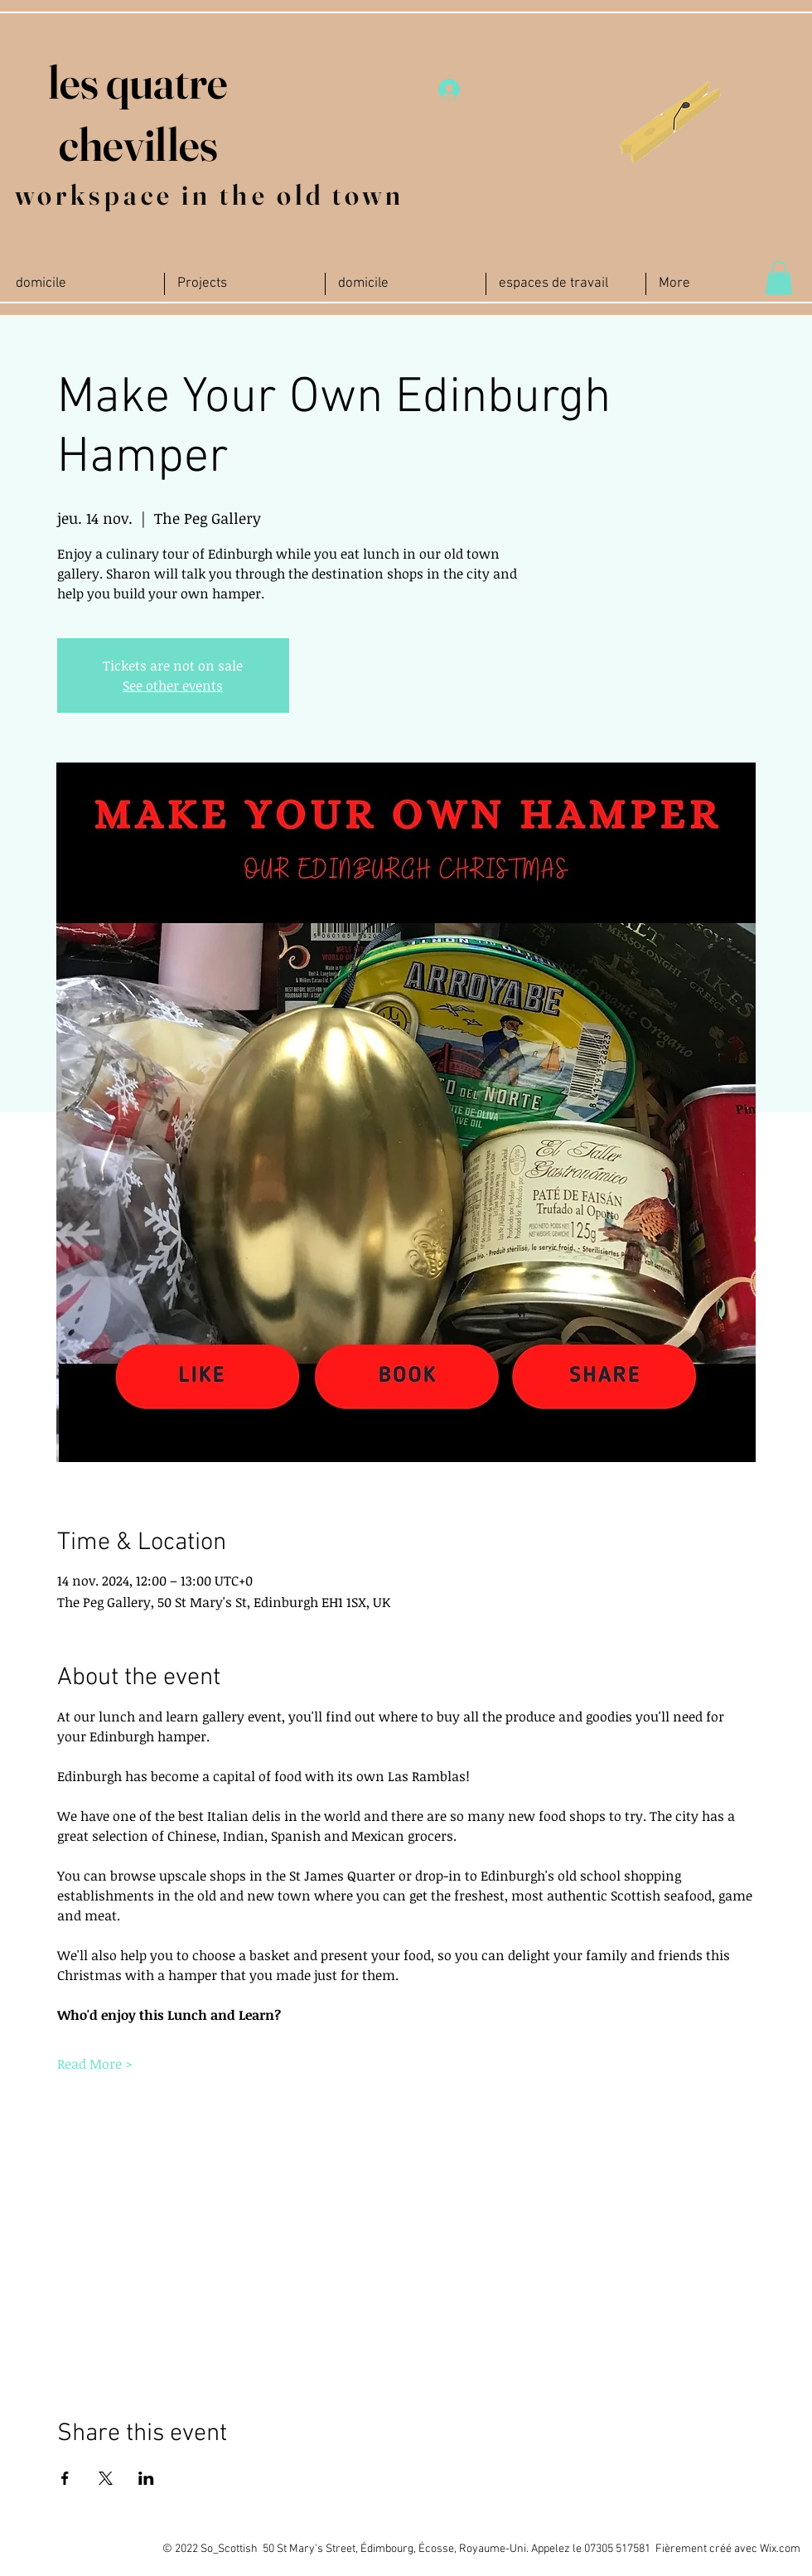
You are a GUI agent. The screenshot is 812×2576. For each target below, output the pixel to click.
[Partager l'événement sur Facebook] (65, 2478)
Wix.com (780, 2549)
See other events (173, 685)
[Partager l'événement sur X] (106, 2478)
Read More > (95, 2064)
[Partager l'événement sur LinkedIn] (146, 2478)
